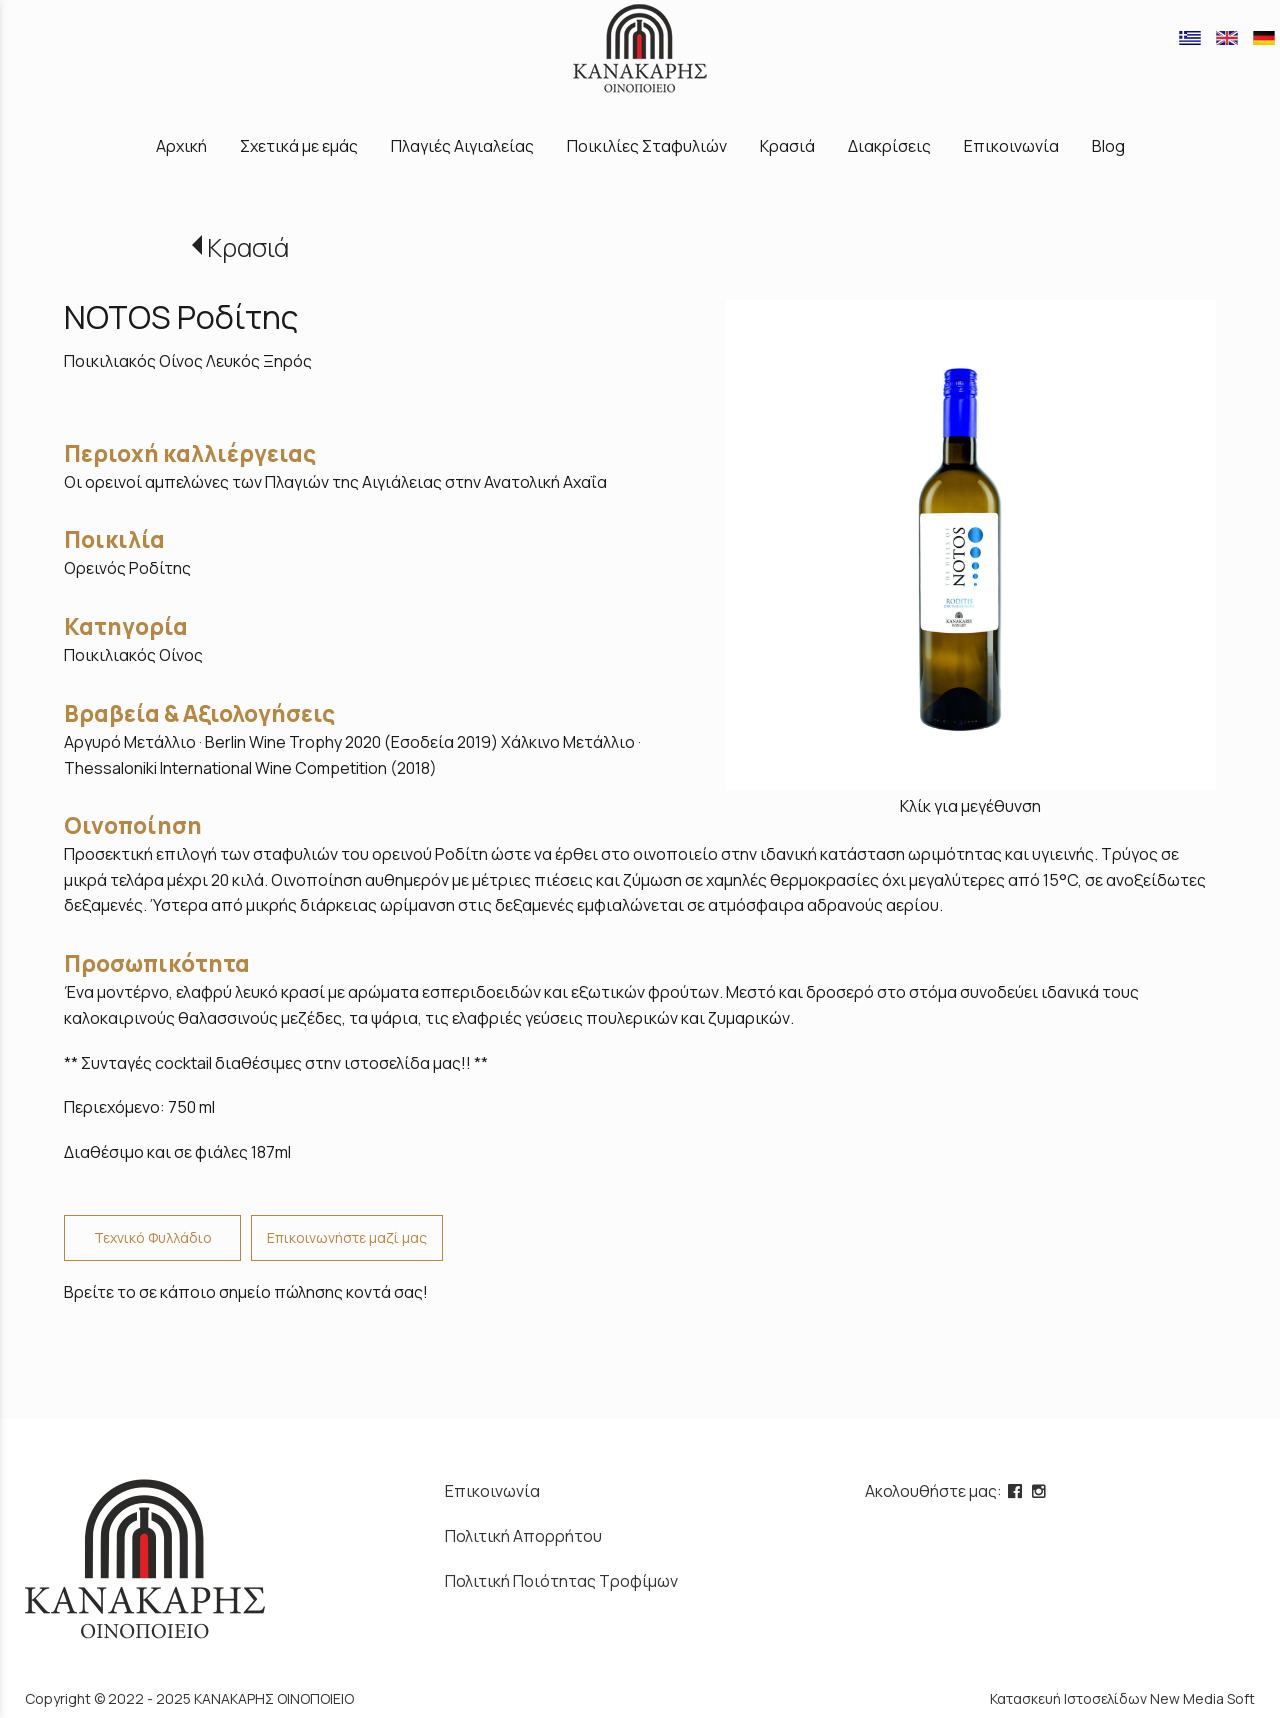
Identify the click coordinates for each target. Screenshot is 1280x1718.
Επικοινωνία (492, 1491)
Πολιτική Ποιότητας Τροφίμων (561, 1581)
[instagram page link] (1041, 1491)
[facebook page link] (1017, 1491)
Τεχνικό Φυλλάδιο (153, 1237)
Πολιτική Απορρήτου (523, 1536)
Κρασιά (248, 247)
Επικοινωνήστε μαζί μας (347, 1237)
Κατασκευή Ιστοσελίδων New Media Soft (1122, 1698)
